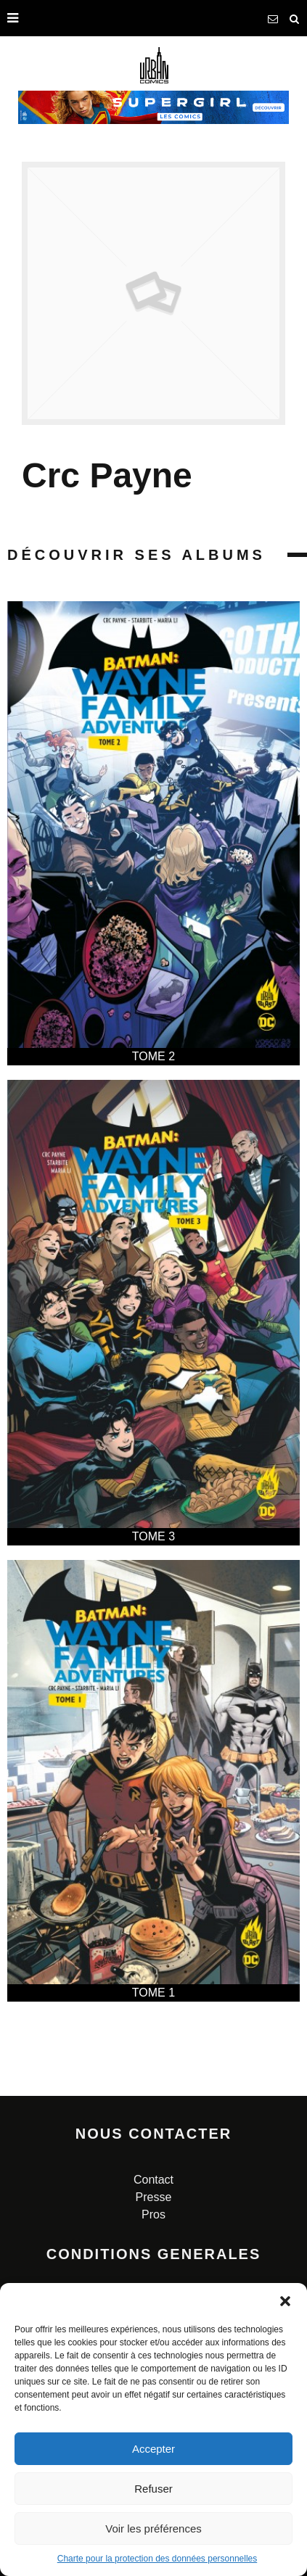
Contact (153, 2180)
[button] (285, 2301)
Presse (154, 2197)
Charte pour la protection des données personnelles (157, 2559)
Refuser (153, 2488)
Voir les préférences (153, 2528)
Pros (153, 2214)
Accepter (153, 2449)
